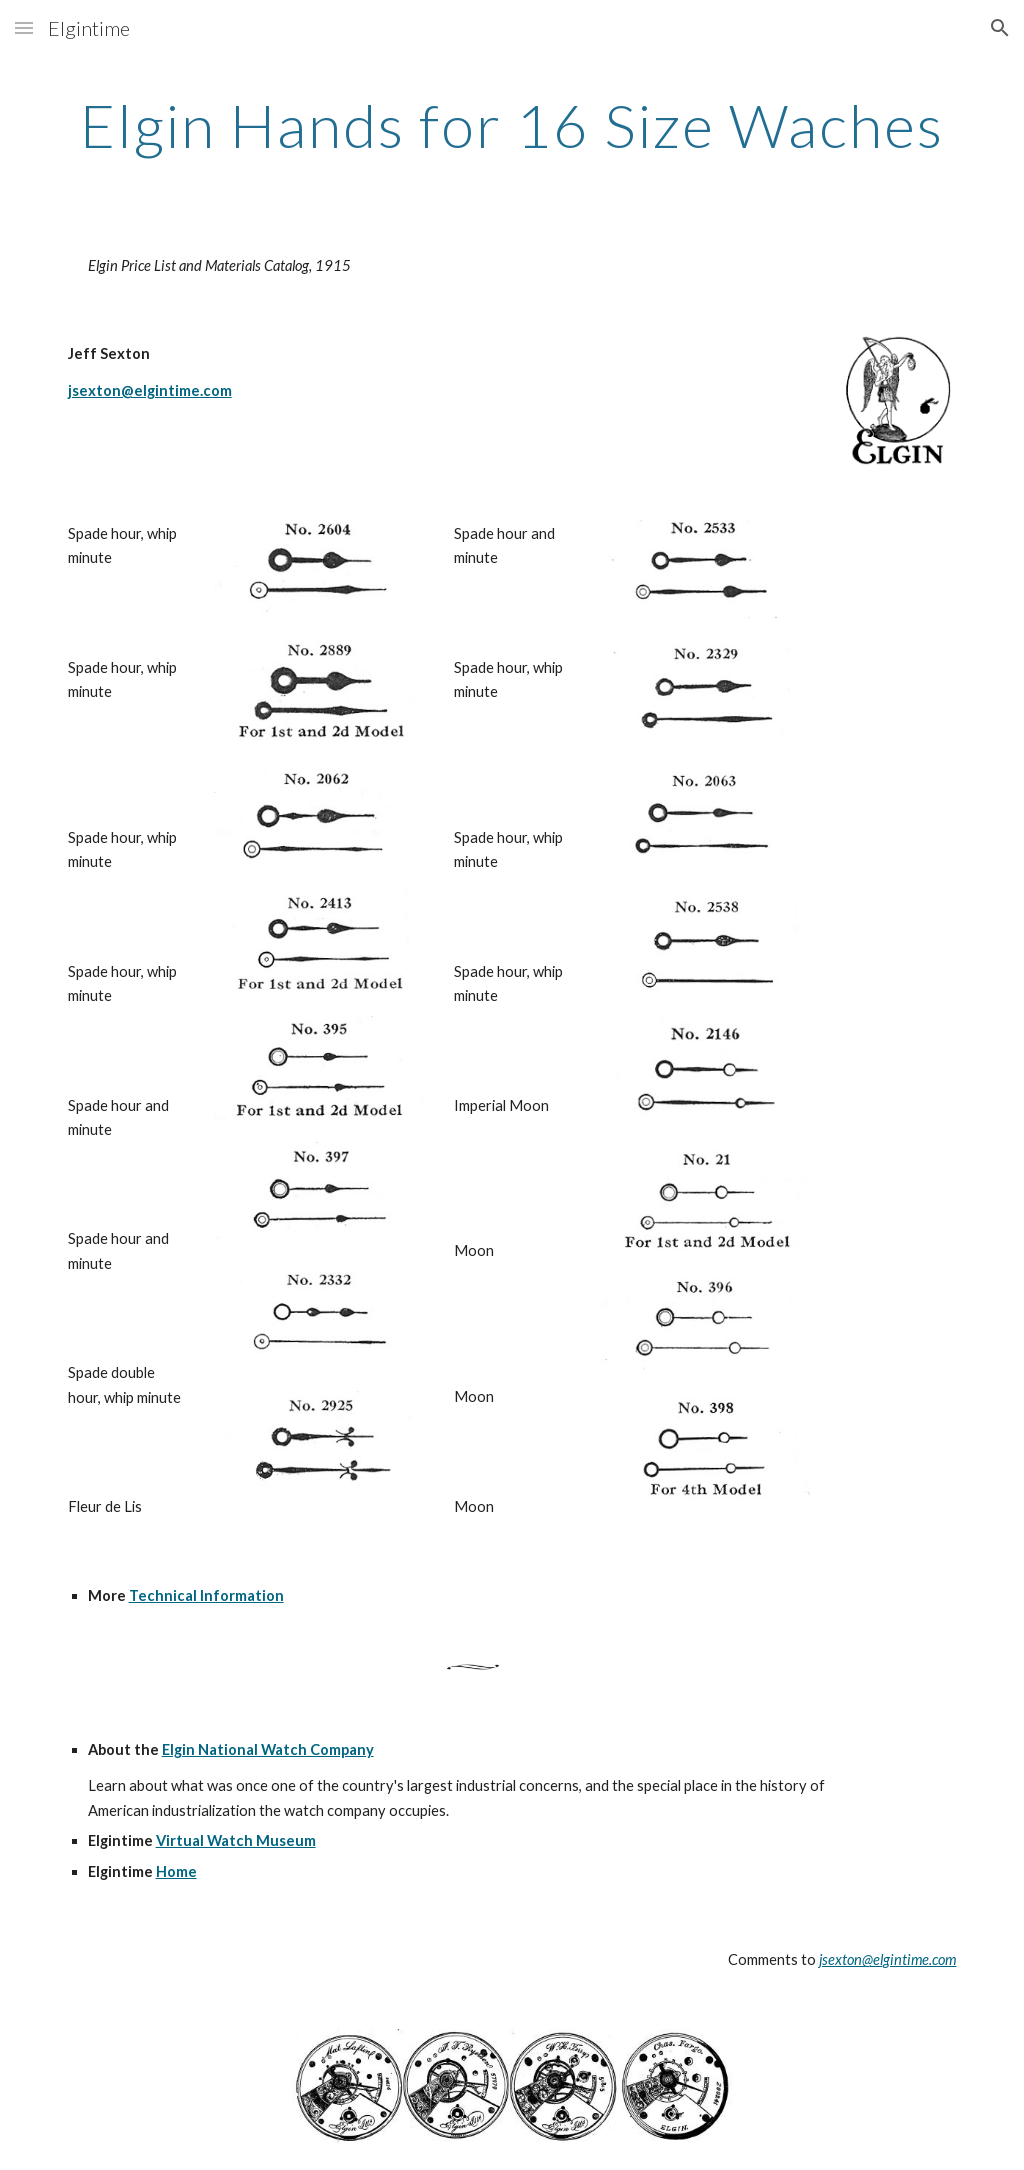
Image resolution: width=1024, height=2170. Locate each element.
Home (176, 1871)
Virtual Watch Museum (236, 1840)
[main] (512, 125)
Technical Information (206, 1595)
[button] (24, 27)
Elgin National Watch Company (268, 1749)
